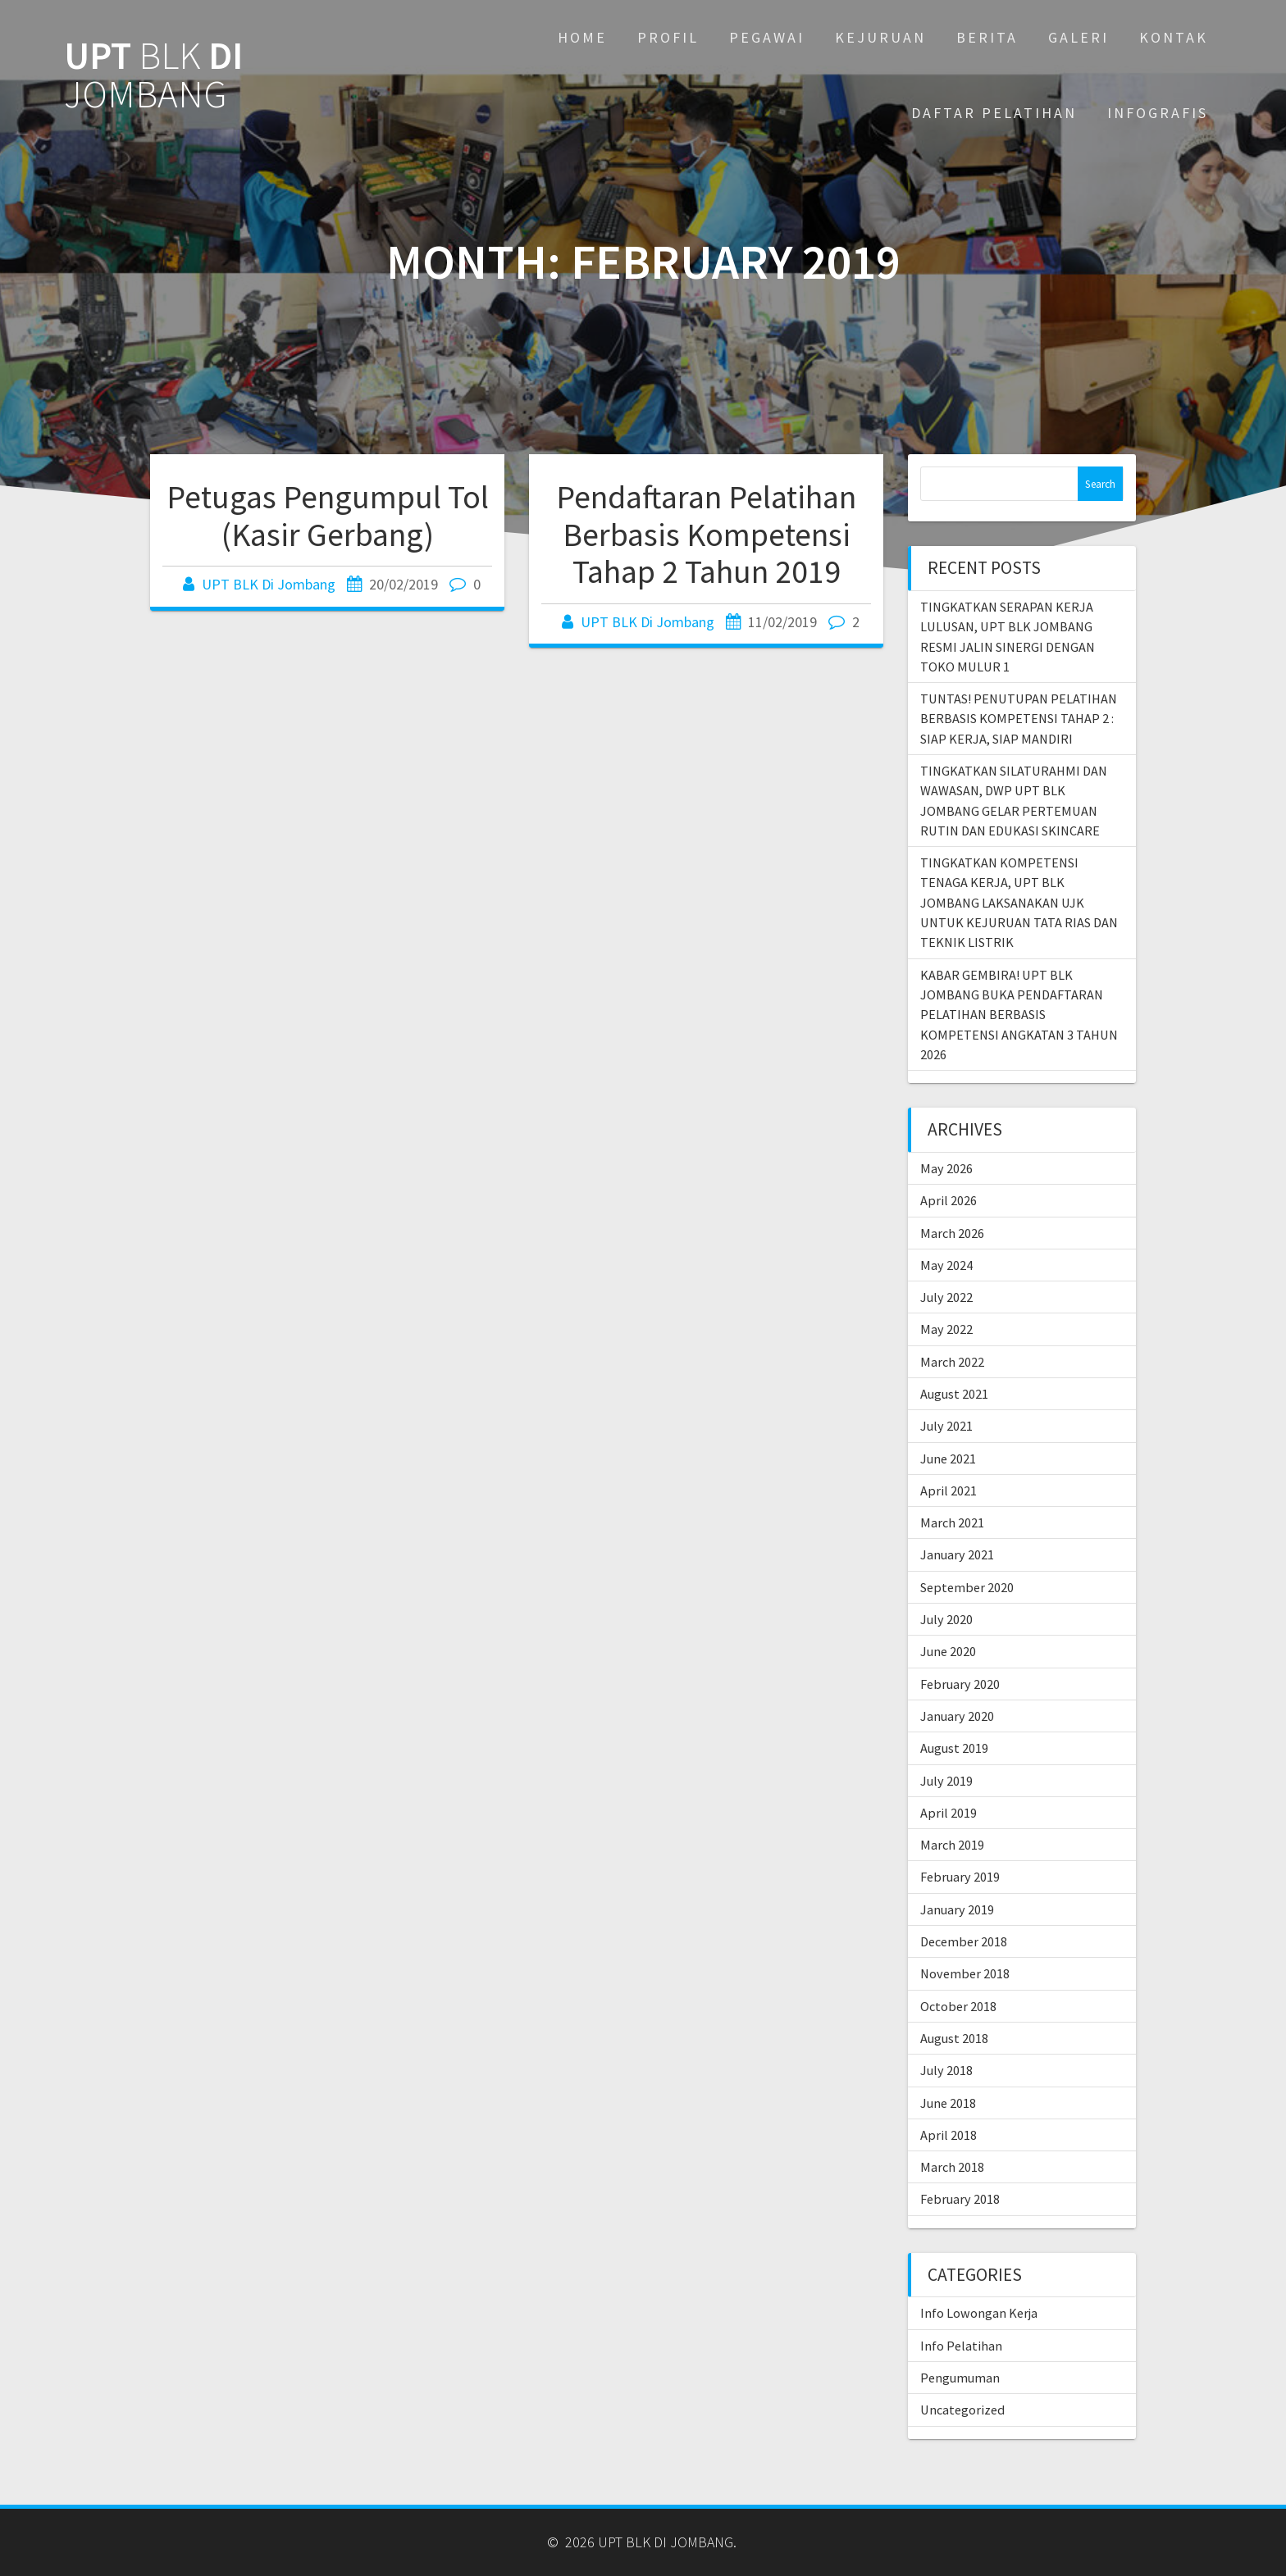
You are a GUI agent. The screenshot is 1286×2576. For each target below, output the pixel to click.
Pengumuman (960, 2377)
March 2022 (952, 1362)
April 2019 (948, 1813)
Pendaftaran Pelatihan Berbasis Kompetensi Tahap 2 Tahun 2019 (706, 534)
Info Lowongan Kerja (978, 2313)
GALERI (1078, 37)
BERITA (987, 37)
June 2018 (948, 2103)
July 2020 (946, 1619)
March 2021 (952, 1522)
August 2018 (954, 2038)
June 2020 (948, 1651)
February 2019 (960, 1876)
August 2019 (954, 1748)
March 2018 (952, 2167)
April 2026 (948, 1200)
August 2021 (954, 1394)
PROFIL (668, 37)
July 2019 (946, 1781)
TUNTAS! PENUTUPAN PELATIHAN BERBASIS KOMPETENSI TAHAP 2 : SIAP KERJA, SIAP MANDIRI (1018, 718)
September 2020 (967, 1587)
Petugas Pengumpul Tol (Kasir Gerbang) (327, 515)
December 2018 (963, 1941)
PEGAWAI (767, 37)
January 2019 (957, 1909)
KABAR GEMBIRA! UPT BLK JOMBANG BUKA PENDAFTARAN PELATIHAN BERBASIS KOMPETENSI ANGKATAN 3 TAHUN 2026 (1019, 1015)
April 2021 (948, 1490)
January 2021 (957, 1554)
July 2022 (946, 1297)
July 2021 (946, 1426)
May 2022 (946, 1329)
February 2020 (960, 1684)
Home (582, 37)
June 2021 (948, 1458)
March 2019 (952, 1844)
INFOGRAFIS (1157, 112)
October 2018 (958, 2006)
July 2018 (946, 2070)
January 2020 (957, 1716)
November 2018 (965, 1973)
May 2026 (946, 1168)
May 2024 (946, 1265)
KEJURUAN (880, 37)
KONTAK (1173, 37)
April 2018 (948, 2135)
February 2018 (960, 2199)
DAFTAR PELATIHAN (994, 112)
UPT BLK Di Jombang (268, 584)
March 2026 (952, 1233)
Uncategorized (962, 2409)
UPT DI (153, 75)
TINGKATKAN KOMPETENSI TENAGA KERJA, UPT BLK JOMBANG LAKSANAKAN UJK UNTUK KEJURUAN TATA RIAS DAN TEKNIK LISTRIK (1019, 902)
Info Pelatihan (961, 2345)
